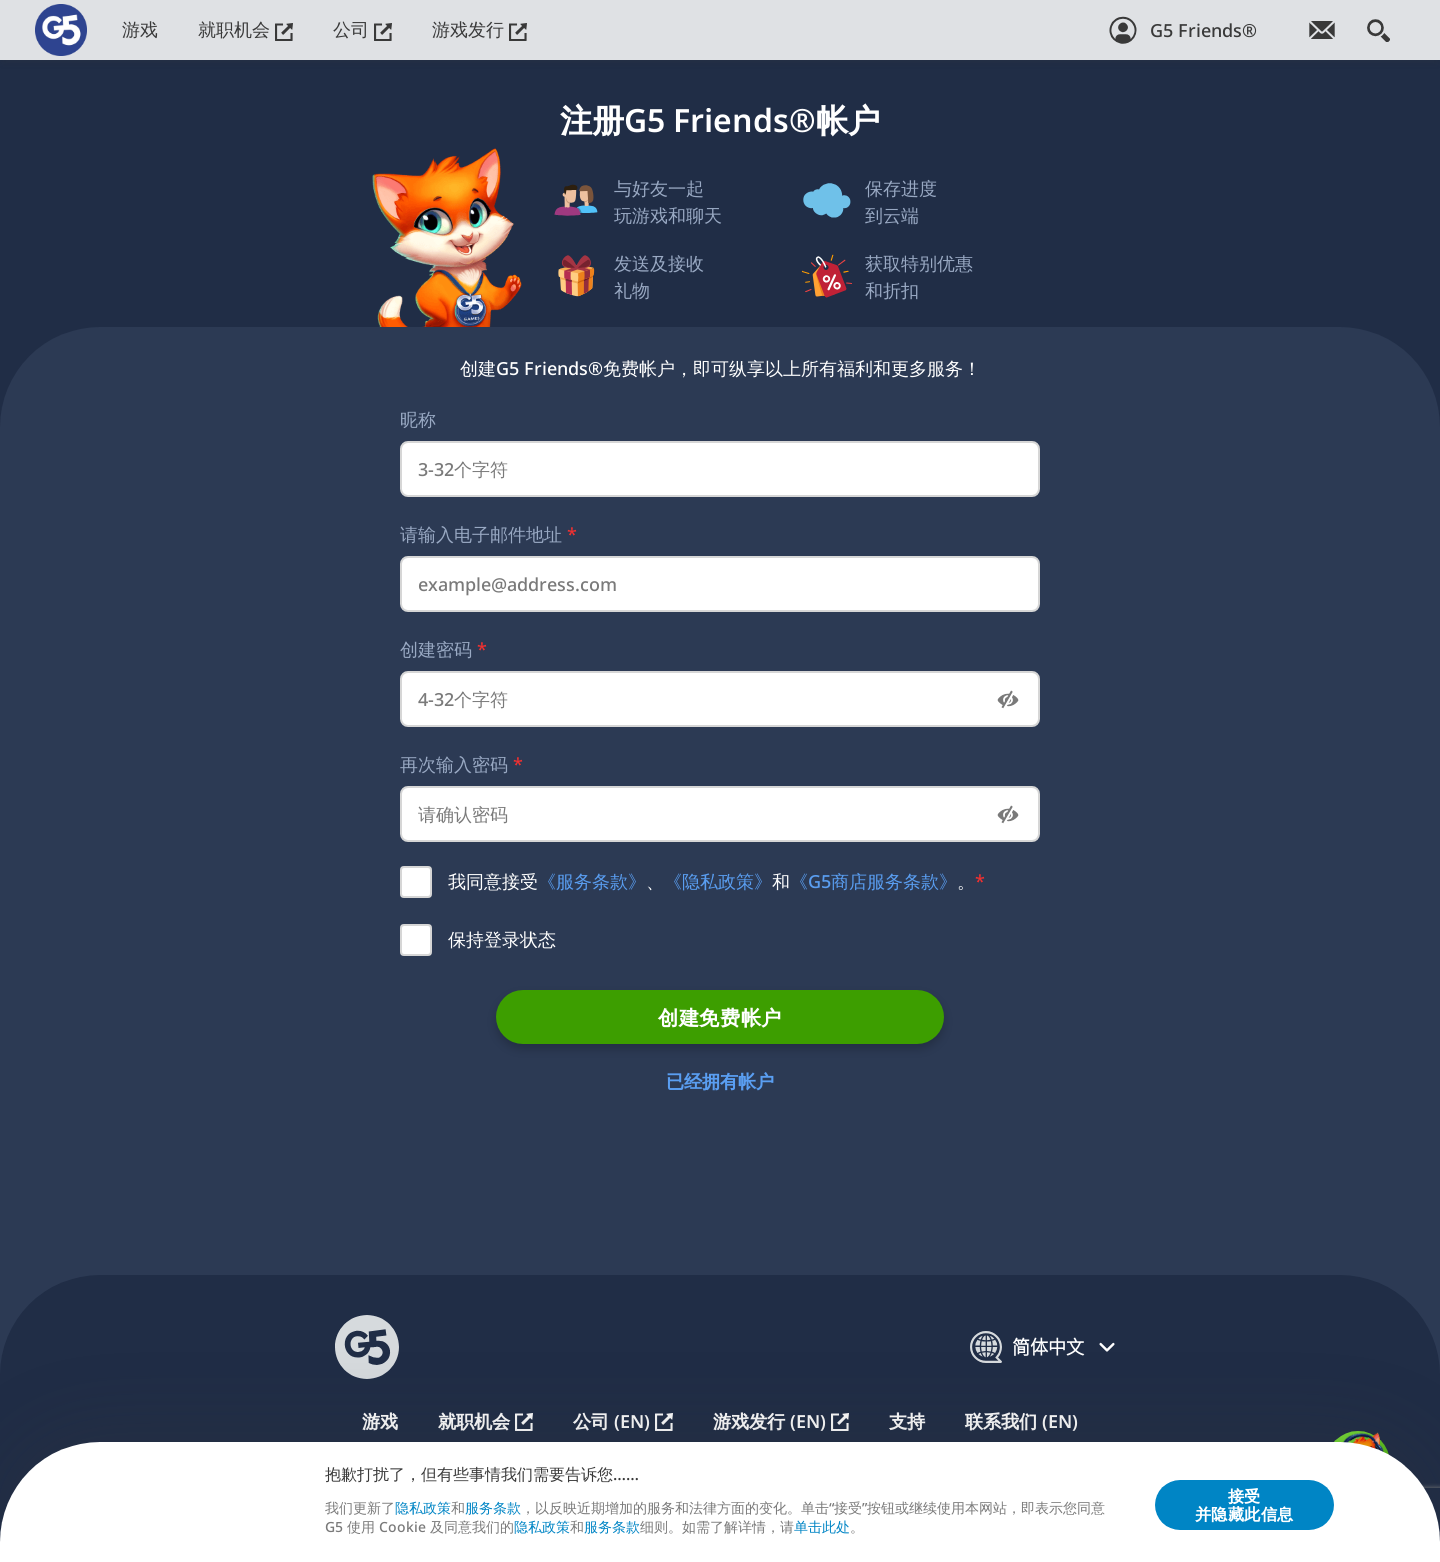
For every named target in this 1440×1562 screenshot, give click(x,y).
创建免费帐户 (719, 1017)
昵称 (418, 419)
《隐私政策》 (718, 881)
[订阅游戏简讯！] (1322, 30)
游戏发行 (479, 29)
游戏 (140, 29)
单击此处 (822, 1527)
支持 (907, 1421)
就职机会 (245, 29)
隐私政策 (423, 1508)
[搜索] (1378, 30)
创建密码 (443, 649)
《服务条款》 (592, 881)
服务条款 (493, 1508)
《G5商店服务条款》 (873, 881)
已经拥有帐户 (720, 1081)
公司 (362, 29)
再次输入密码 (461, 764)
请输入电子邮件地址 (488, 534)
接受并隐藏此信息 (1244, 1505)
